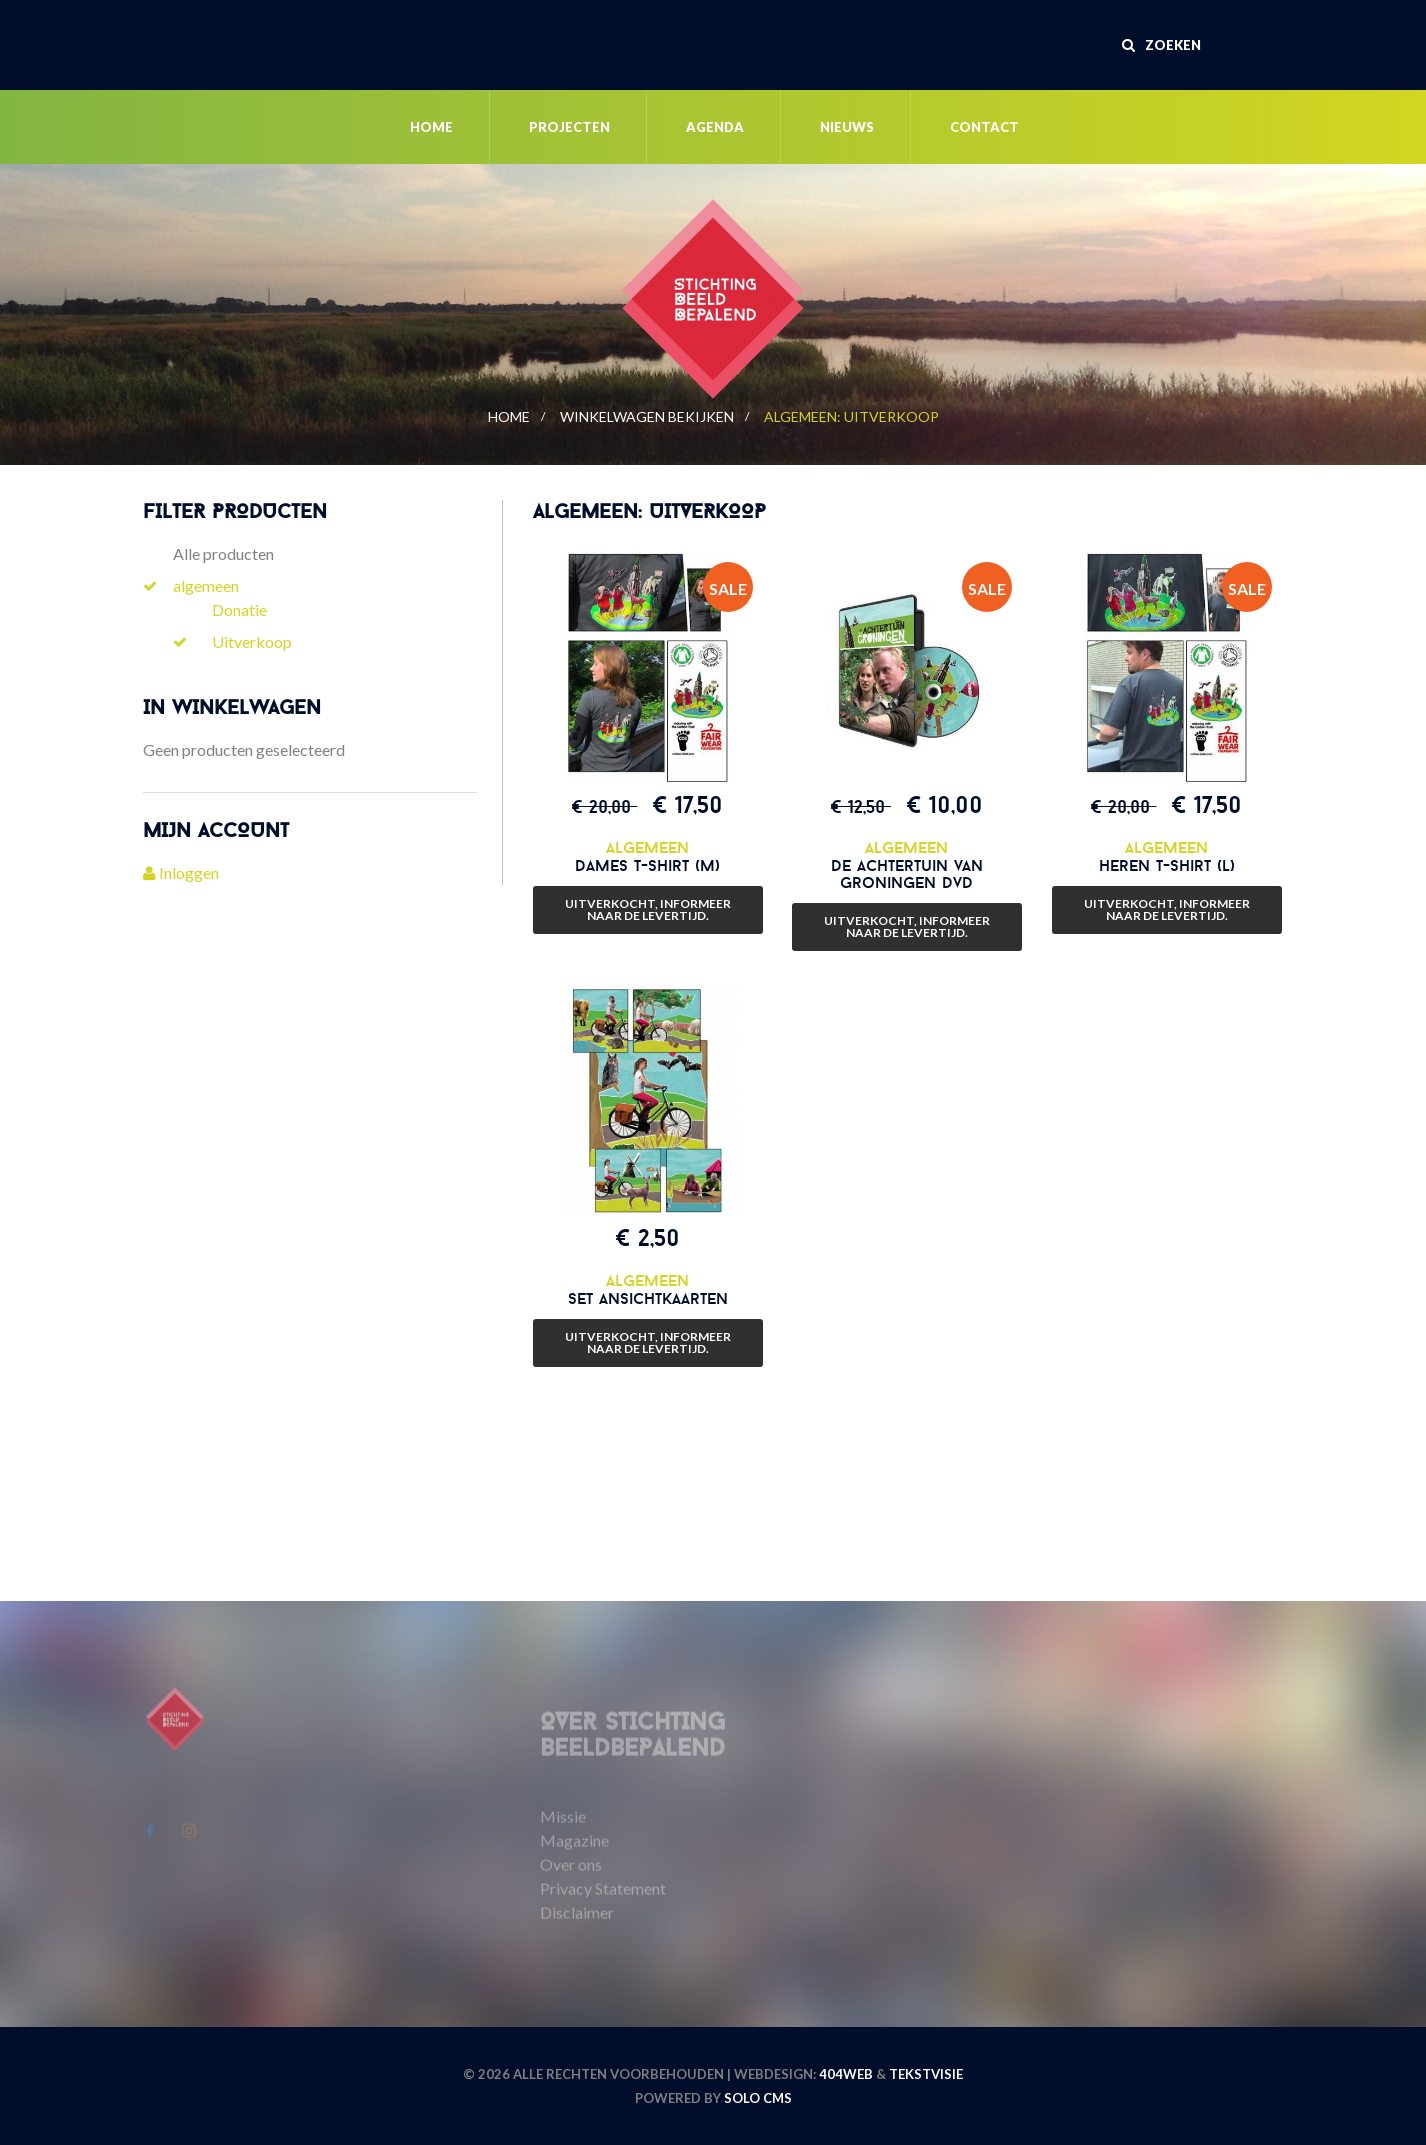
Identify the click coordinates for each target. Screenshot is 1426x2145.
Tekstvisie (926, 2074)
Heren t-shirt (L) (1167, 865)
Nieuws (847, 127)
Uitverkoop (252, 641)
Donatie (239, 609)
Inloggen (181, 872)
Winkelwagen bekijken (647, 416)
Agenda (715, 127)
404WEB (846, 2074)
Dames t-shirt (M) (647, 865)
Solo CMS (758, 2098)
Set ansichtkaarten (648, 1298)
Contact (984, 127)
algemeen (206, 585)
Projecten (569, 127)
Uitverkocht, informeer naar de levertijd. (648, 909)
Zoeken (1161, 45)
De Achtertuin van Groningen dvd (907, 874)
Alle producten (223, 553)
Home (431, 127)
